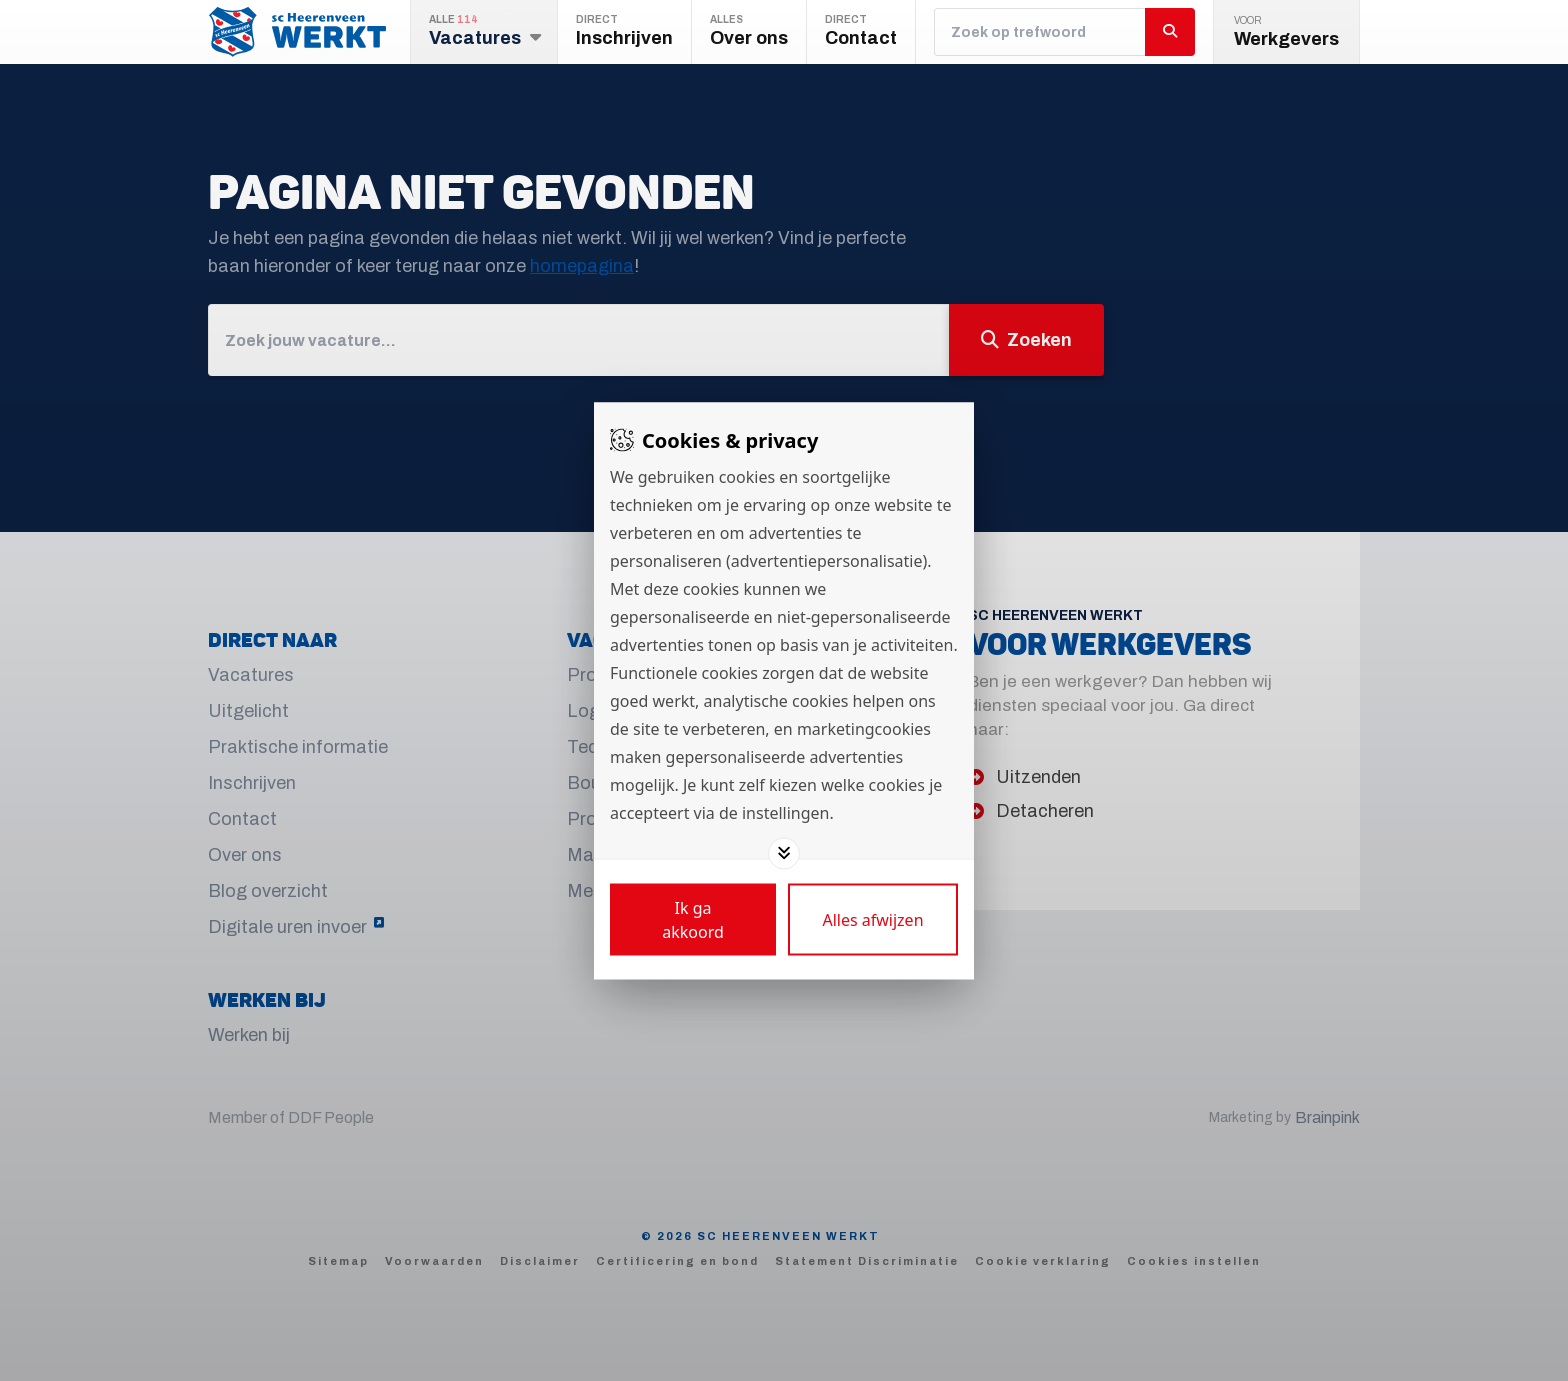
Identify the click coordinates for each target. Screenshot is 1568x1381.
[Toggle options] (784, 853)
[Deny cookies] (873, 919)
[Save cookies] (693, 919)
